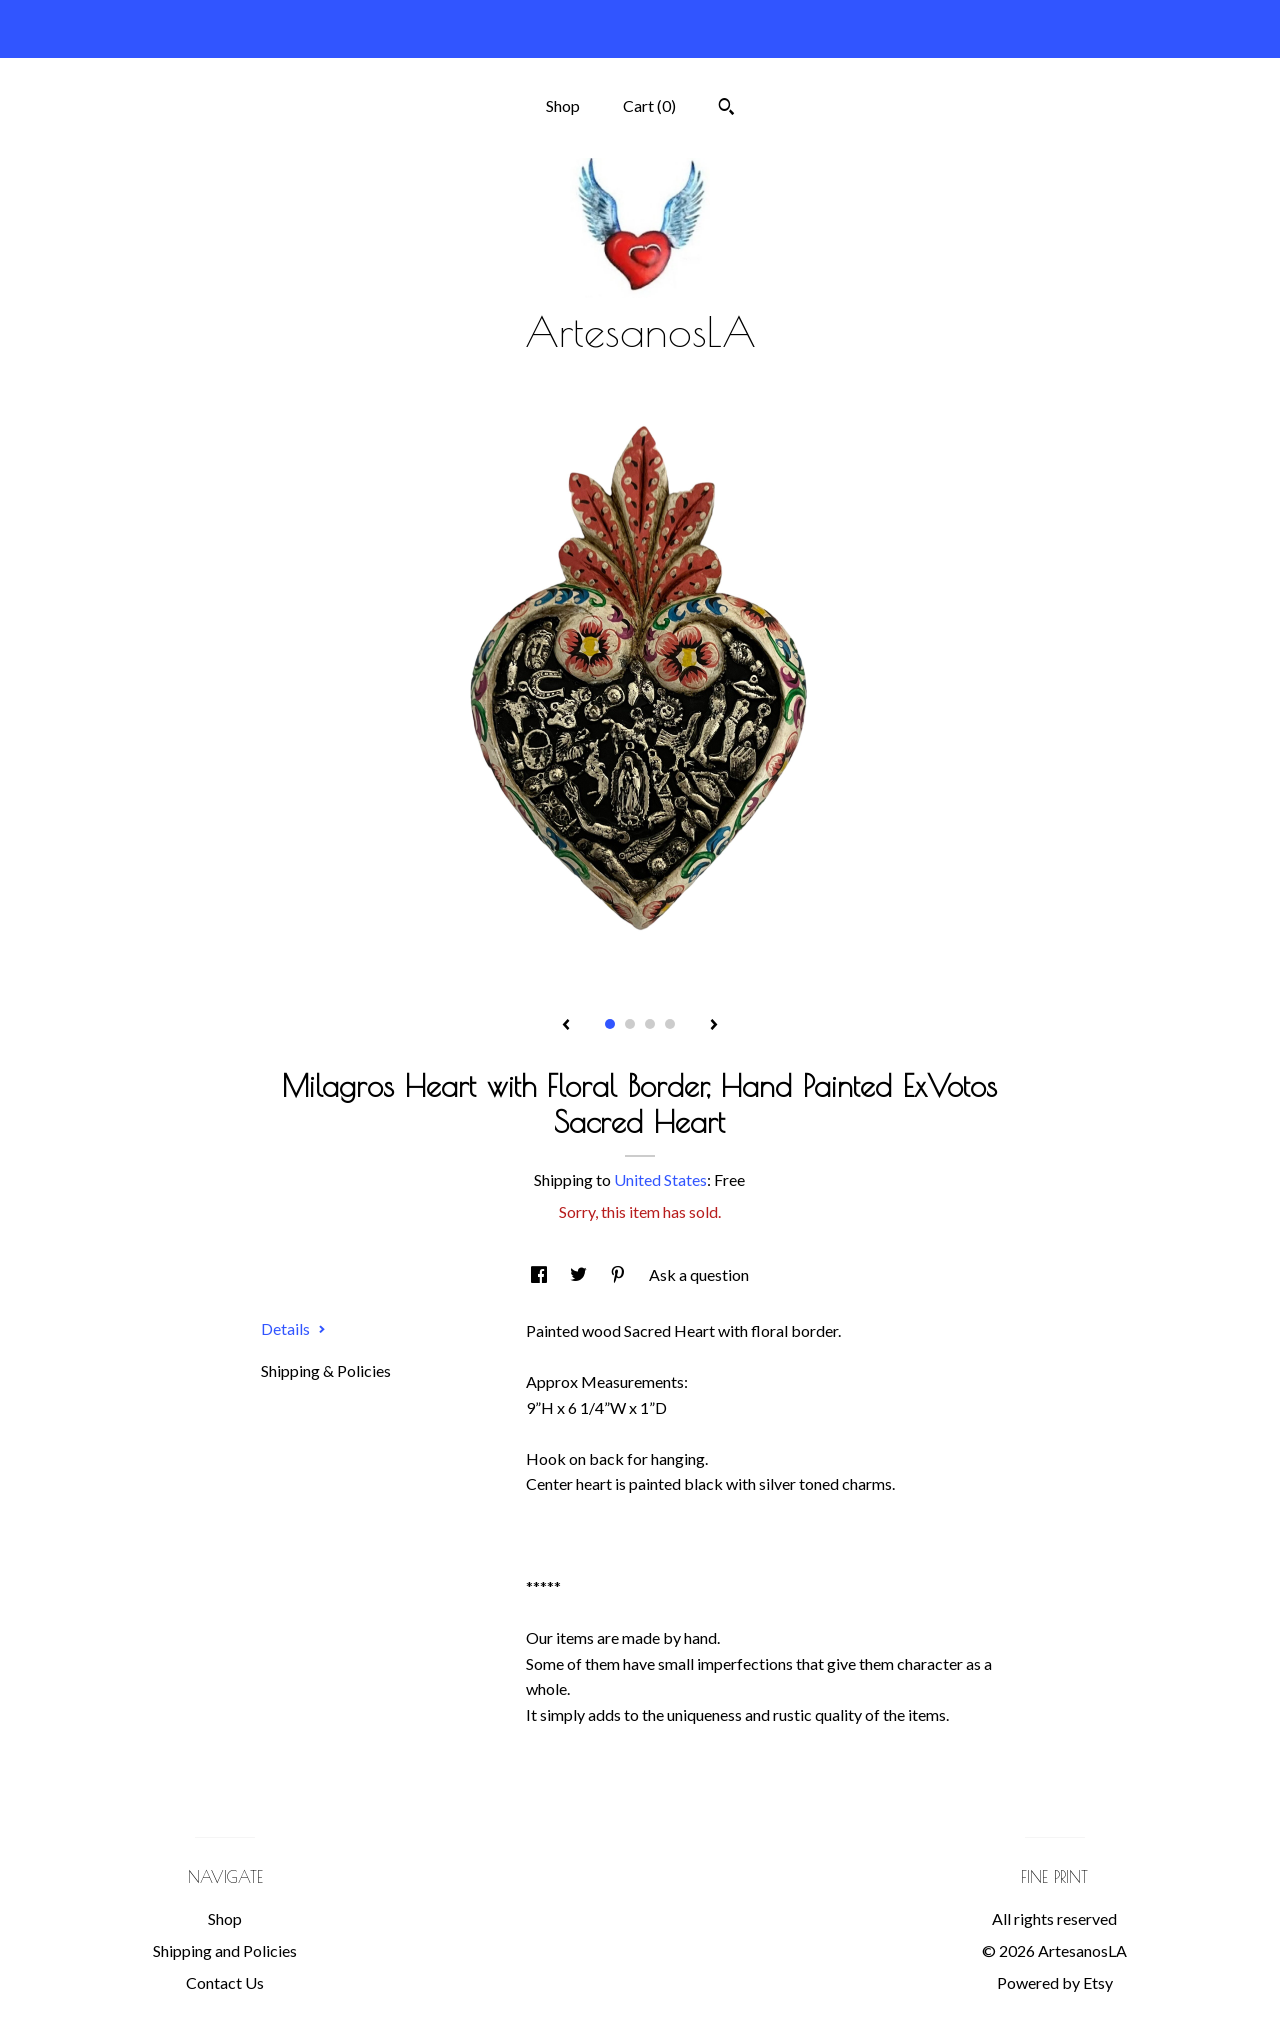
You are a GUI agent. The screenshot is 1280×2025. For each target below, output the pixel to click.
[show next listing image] (714, 1026)
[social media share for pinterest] (619, 1274)
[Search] (726, 109)
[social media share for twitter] (580, 1274)
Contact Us (225, 1982)
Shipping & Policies (326, 1370)
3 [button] (650, 1024)
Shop (563, 105)
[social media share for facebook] (540, 1274)
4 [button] (670, 1024)
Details (293, 1328)
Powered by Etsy (1055, 1982)
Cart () (649, 105)
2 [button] (630, 1024)
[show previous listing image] (566, 1026)
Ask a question (699, 1274)
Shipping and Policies (225, 1950)
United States (660, 1179)
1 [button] (610, 1024)
